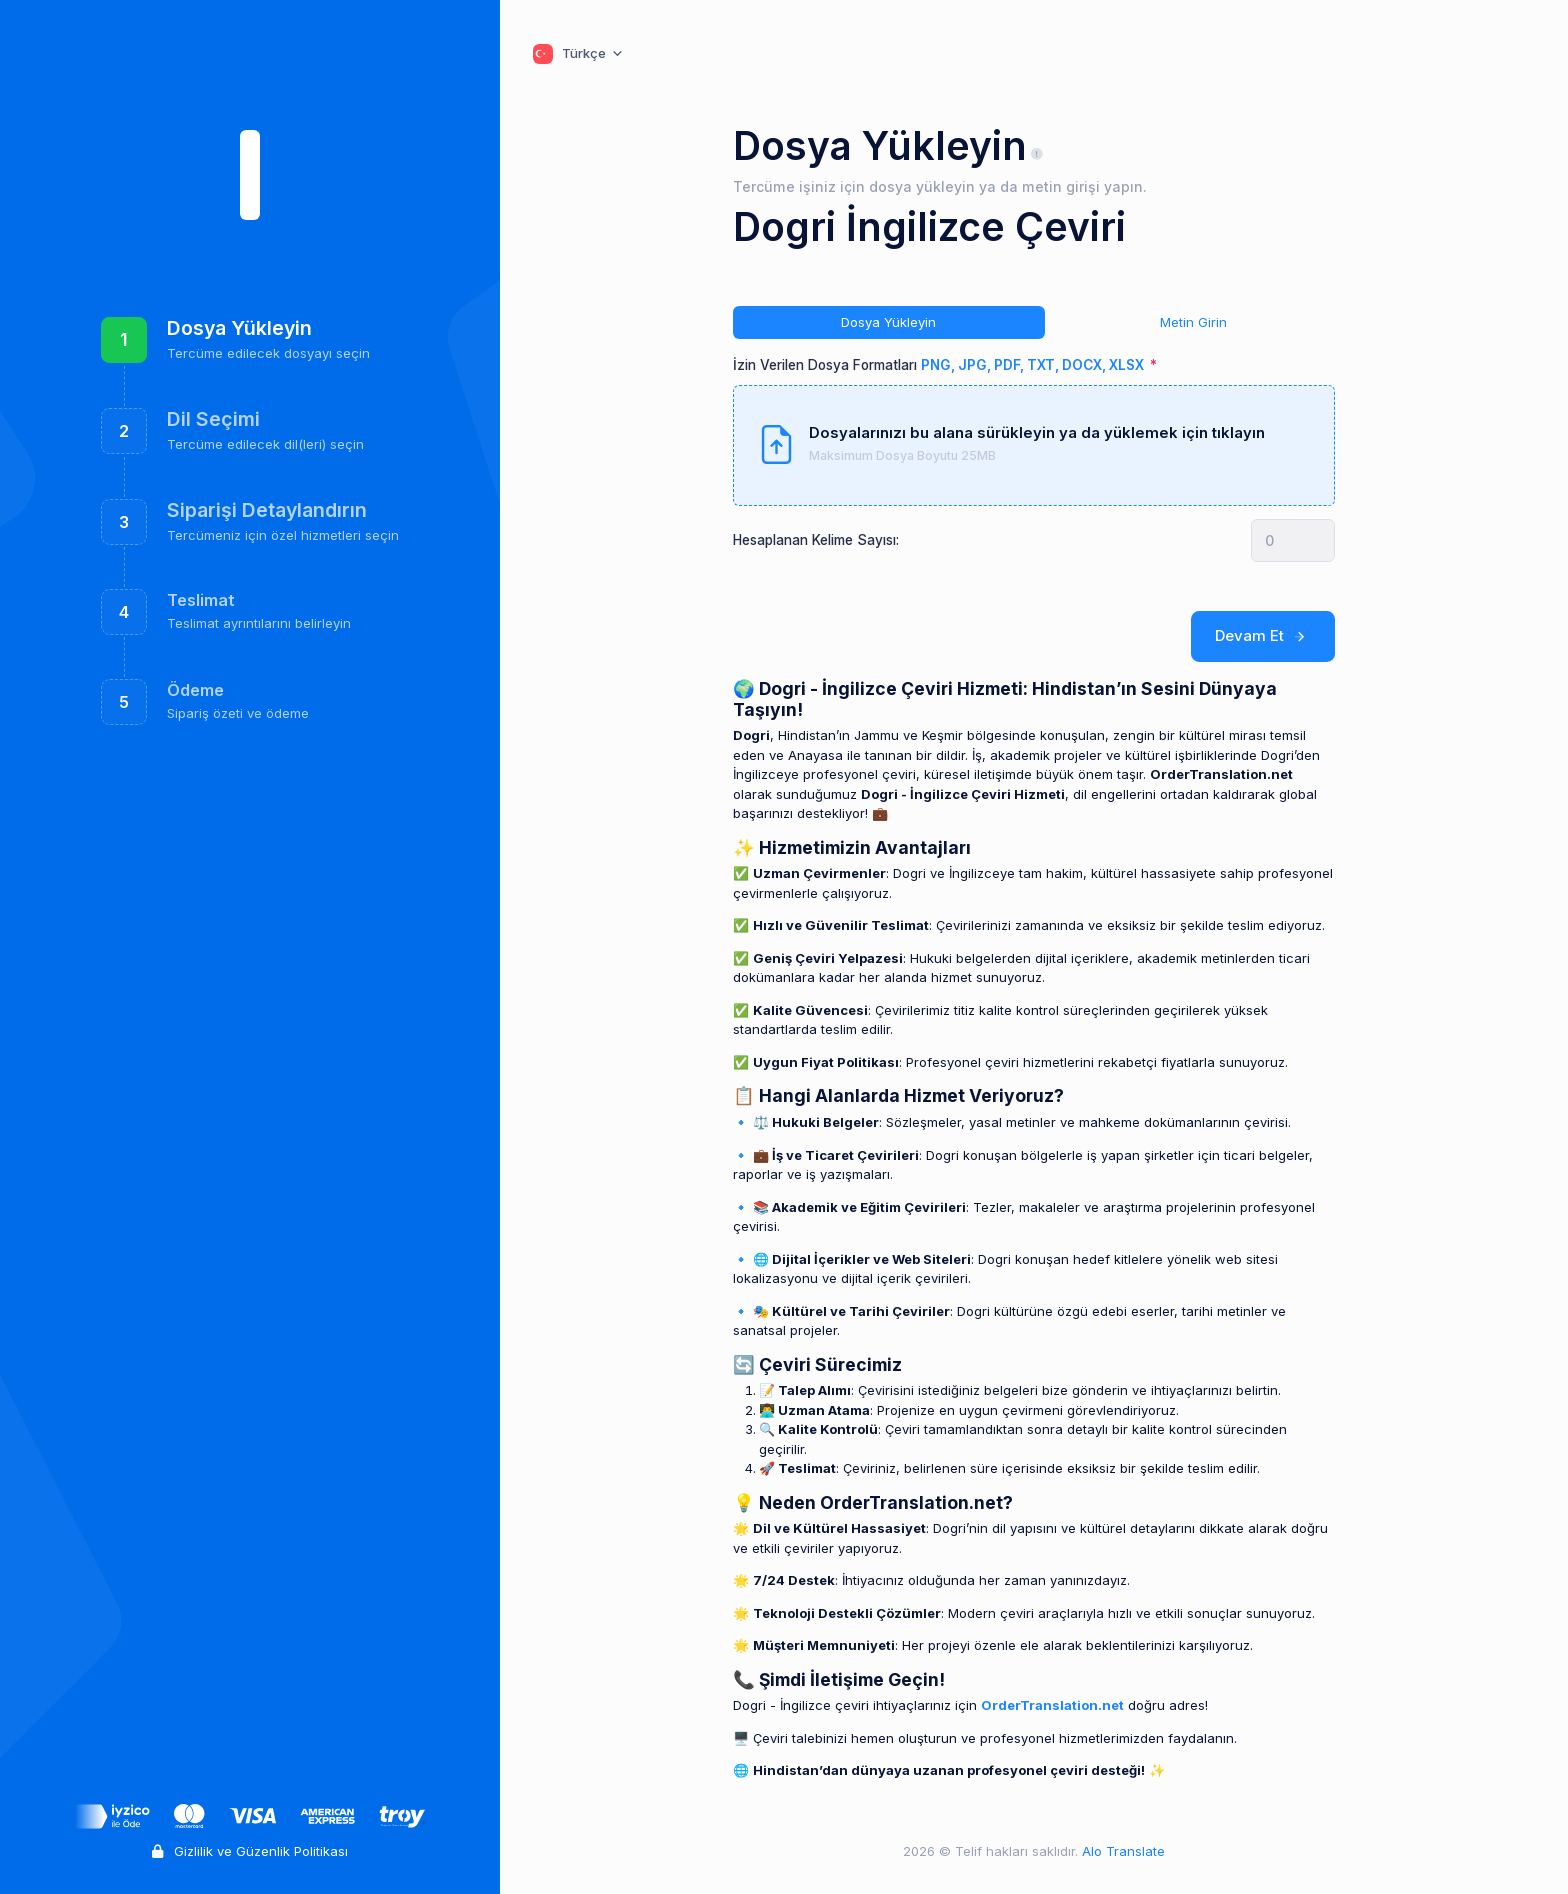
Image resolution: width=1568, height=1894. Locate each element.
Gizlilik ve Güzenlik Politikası (250, 1851)
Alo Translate (1121, 1851)
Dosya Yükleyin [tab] (888, 322)
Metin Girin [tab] (1193, 322)
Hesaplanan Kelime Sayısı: (816, 540)
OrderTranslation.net (1052, 1705)
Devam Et (1263, 636)
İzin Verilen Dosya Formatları (940, 365)
